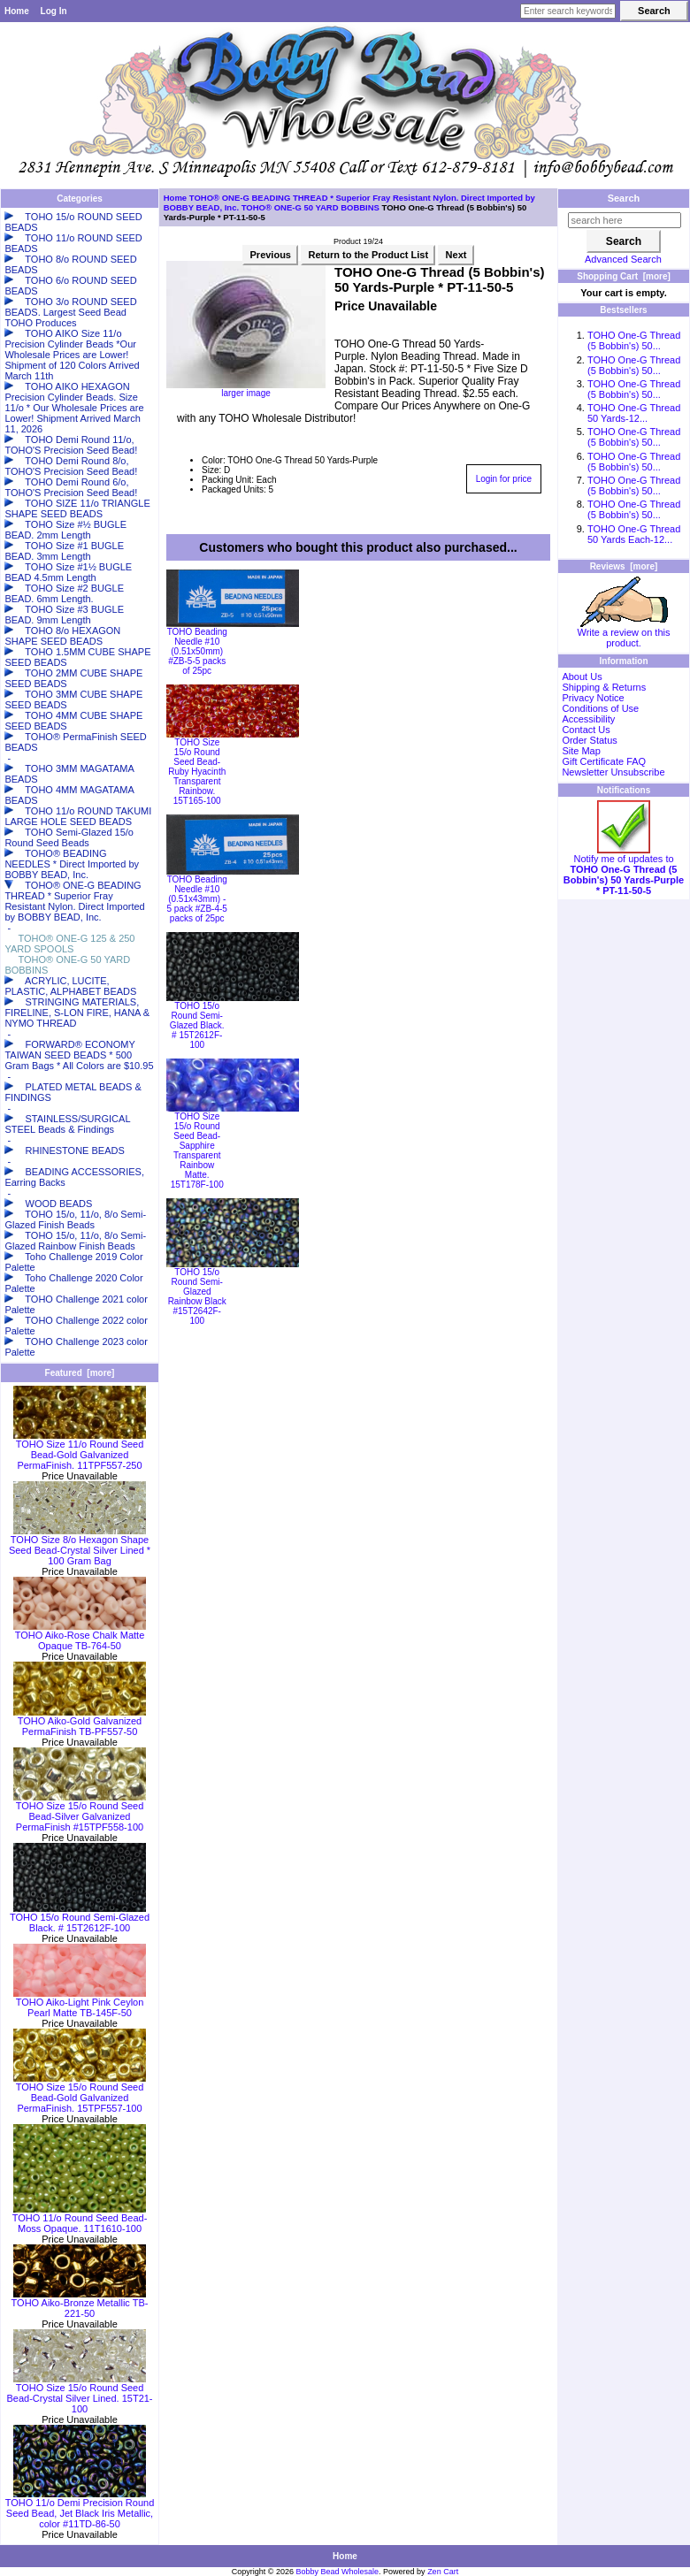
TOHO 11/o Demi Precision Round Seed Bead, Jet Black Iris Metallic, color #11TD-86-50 (80, 2508)
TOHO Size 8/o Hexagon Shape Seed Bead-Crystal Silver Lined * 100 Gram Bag (79, 1545)
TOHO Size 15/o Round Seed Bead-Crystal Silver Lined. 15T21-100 (79, 2393)
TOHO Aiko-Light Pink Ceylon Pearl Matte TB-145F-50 (79, 2003)
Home (16, 11)
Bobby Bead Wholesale (338, 2571)
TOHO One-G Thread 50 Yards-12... (633, 413)
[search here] (624, 220)
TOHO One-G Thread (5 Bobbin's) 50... (633, 340)
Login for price (504, 479)
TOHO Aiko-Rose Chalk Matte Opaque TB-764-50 (79, 1636)
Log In (54, 11)
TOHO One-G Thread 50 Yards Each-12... (633, 534)
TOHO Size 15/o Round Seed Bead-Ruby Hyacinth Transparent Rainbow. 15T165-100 (197, 772)
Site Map (581, 750)
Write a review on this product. (624, 633)
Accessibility (588, 719)
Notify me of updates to (624, 870)
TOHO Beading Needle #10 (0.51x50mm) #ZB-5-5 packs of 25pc (197, 651)
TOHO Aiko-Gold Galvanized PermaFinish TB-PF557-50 (79, 1722)
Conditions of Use (600, 708)
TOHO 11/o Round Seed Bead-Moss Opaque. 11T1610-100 (80, 2219)
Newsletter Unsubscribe (613, 772)
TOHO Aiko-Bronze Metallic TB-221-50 (80, 2304)
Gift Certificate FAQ (604, 761)
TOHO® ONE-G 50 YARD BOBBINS (311, 207)
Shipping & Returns (604, 687)
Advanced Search (623, 259)
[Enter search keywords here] (568, 11)
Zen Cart (442, 2571)
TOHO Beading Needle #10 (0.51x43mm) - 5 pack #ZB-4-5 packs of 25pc (197, 899)
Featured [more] (80, 1373)
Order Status (589, 740)
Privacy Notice (593, 697)
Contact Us (586, 729)
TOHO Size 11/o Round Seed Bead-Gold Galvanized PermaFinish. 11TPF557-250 (79, 1450)
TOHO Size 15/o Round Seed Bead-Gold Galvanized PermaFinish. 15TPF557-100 (79, 2093)
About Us (582, 676)
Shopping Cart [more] (624, 276)
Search (624, 198)
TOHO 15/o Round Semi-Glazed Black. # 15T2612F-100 (80, 1918)
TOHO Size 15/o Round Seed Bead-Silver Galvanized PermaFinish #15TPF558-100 (79, 1812)
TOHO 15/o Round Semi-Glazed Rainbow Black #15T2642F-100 (197, 1296)
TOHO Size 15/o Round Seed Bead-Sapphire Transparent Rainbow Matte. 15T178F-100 (197, 1150)
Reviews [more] (624, 566)
